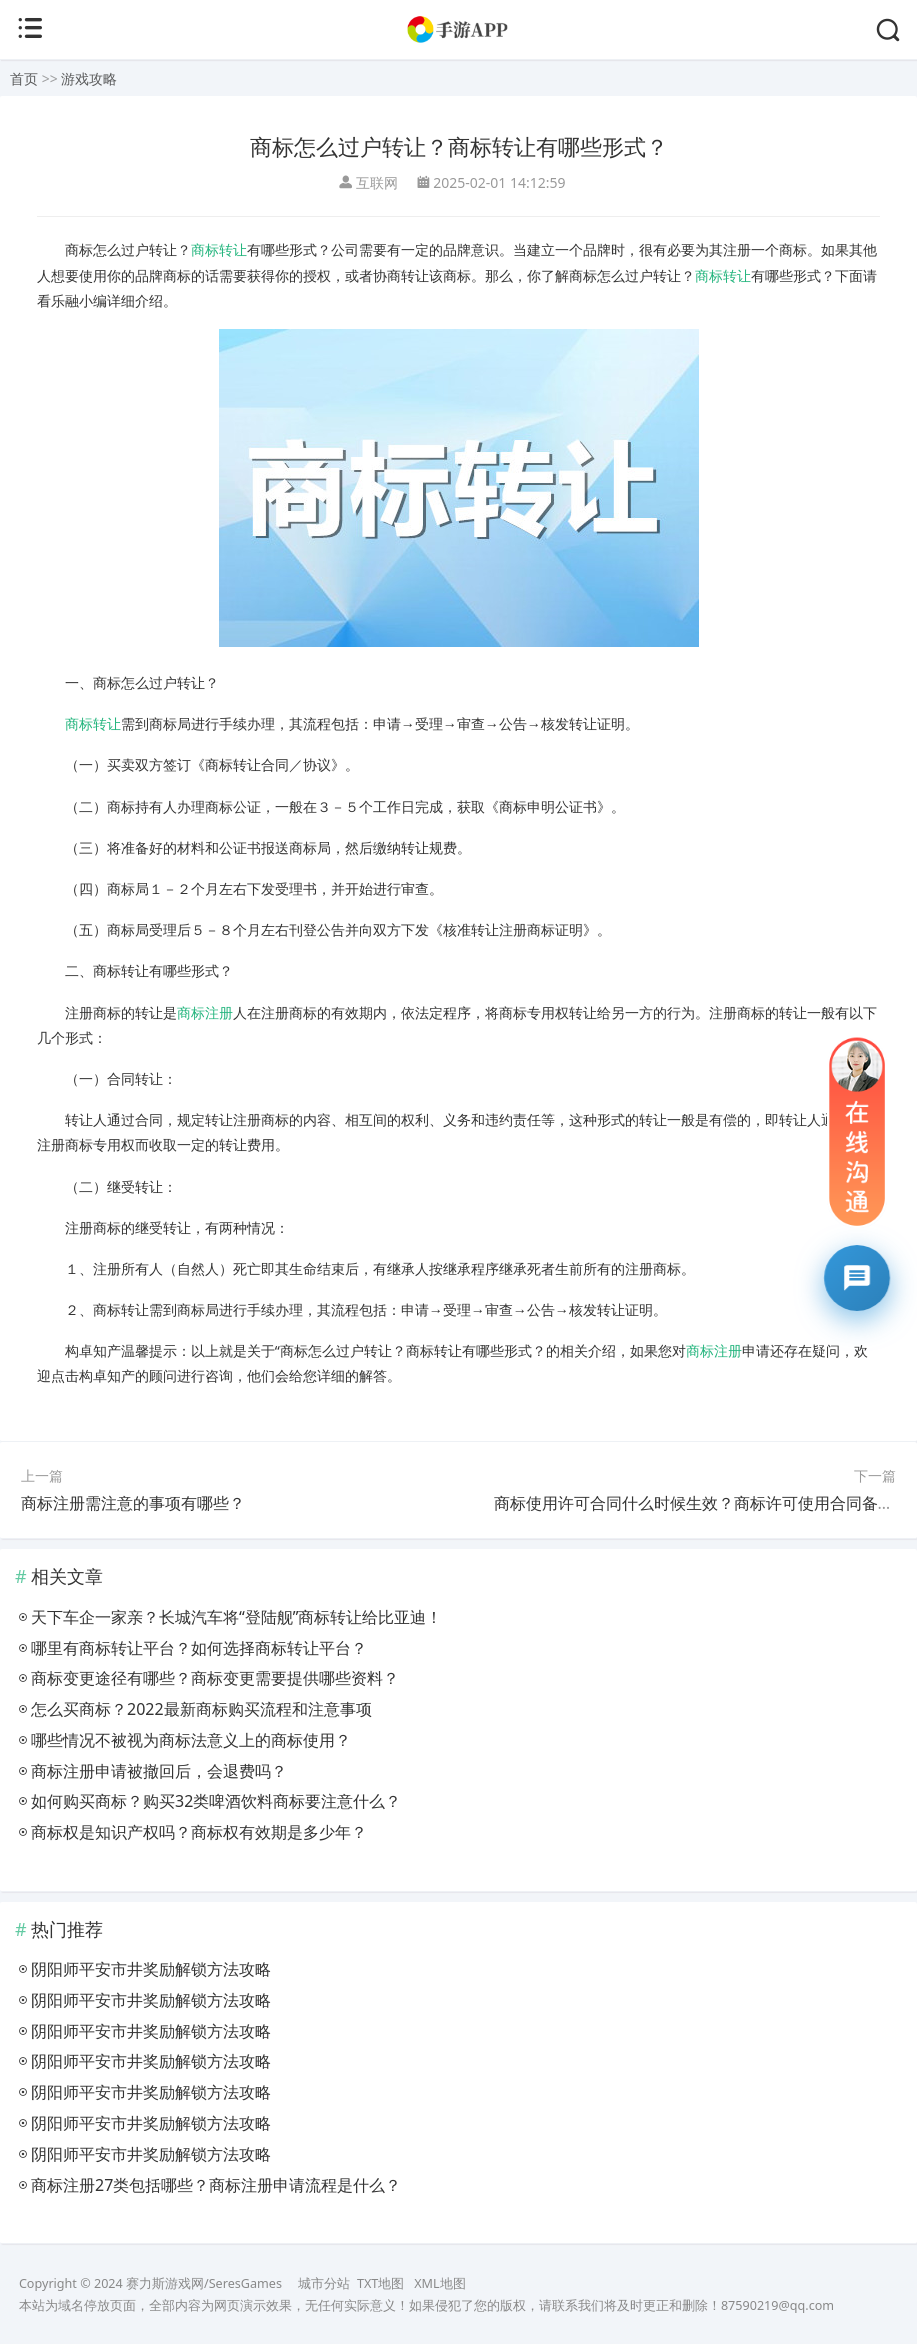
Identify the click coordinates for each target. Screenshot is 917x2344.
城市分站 (324, 2283)
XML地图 (439, 2283)
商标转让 (219, 249)
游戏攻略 (89, 78)
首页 (24, 78)
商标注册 (205, 1012)
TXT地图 (380, 2283)
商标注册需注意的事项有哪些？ (133, 1503)
